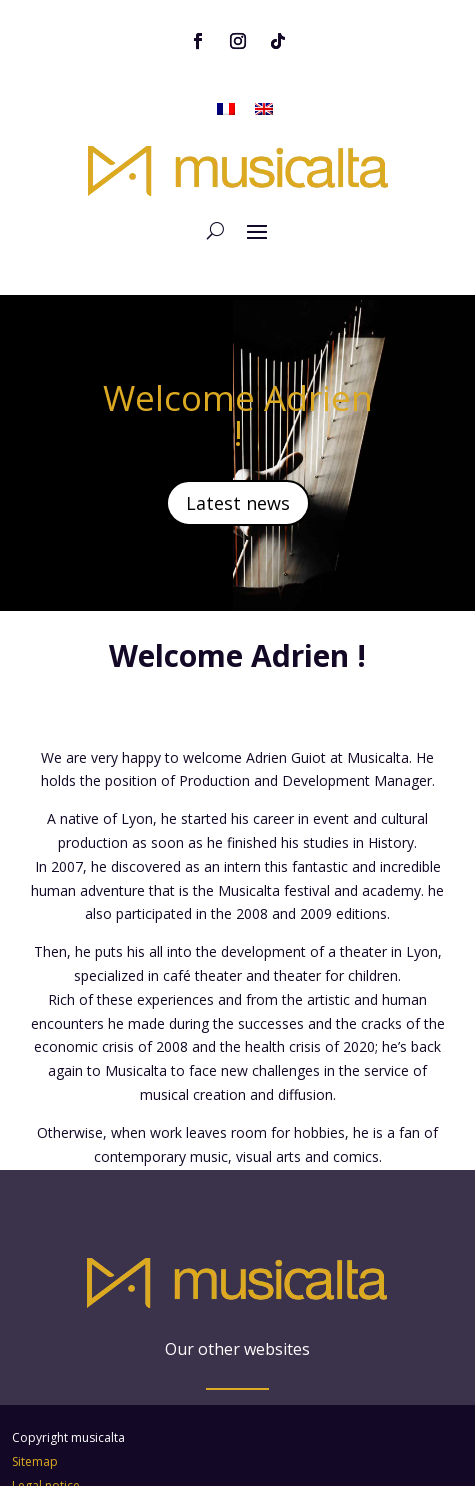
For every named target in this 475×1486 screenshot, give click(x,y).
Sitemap (35, 1371)
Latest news (238, 458)
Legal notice (46, 1395)
